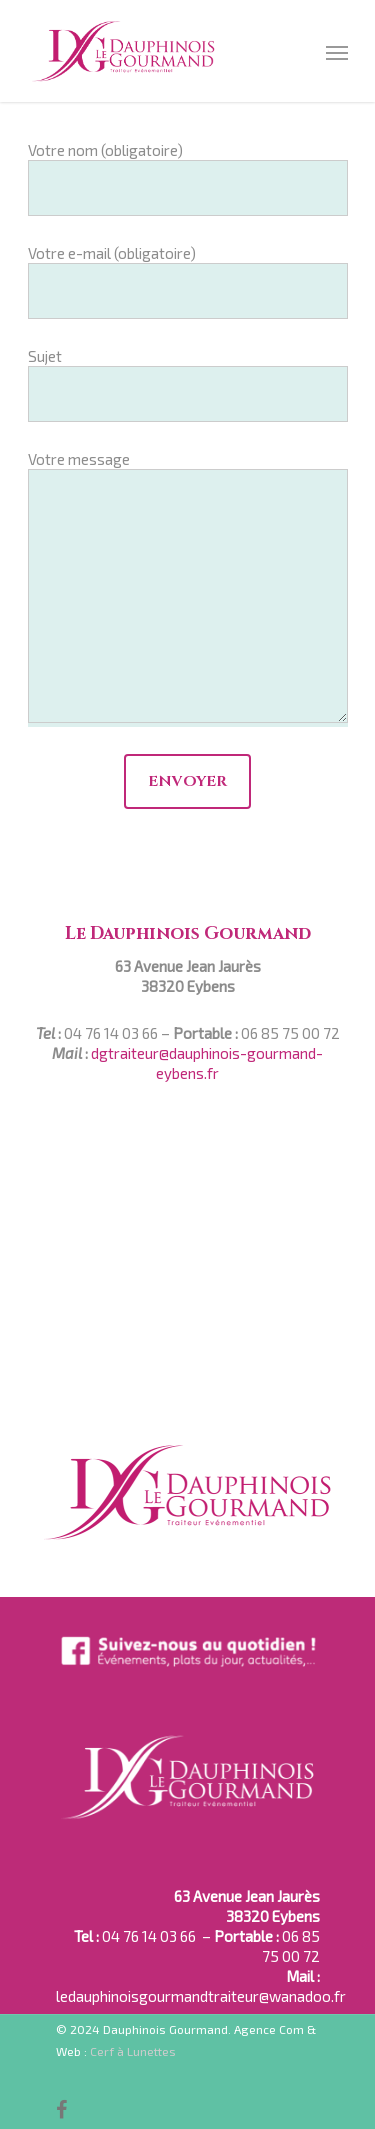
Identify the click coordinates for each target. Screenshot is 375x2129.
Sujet (188, 384)
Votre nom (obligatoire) (188, 178)
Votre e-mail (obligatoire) (188, 281)
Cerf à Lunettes (133, 2051)
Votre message (188, 588)
